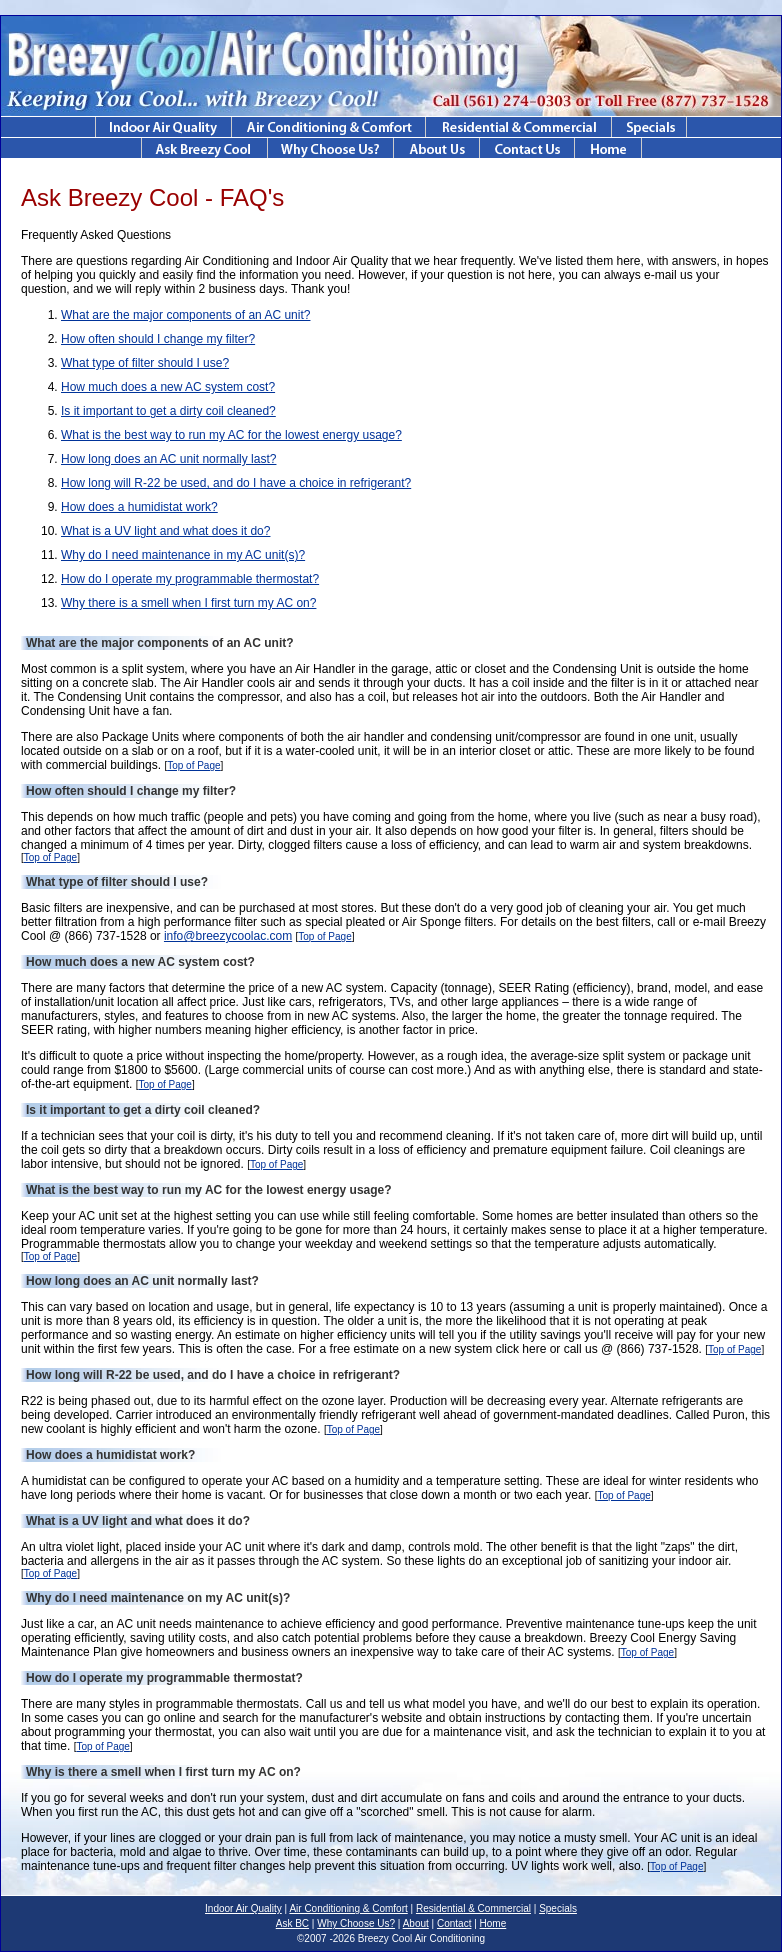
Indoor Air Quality (243, 1908)
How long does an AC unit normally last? (168, 459)
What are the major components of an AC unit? (185, 315)
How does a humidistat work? (139, 507)
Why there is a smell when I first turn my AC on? (188, 603)
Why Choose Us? (356, 1923)
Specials (558, 1908)
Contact (454, 1923)
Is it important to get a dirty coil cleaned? (168, 411)
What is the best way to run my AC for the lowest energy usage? (231, 435)
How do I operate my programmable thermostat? (190, 579)
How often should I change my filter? (158, 339)
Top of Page (193, 765)
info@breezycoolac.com (228, 936)
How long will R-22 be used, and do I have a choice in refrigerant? (236, 483)
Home (493, 1923)
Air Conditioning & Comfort (348, 1908)
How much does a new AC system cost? (168, 387)
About (416, 1923)
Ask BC (292, 1923)
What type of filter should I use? (145, 363)
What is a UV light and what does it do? (165, 531)
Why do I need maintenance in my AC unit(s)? (183, 555)
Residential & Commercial (473, 1908)
